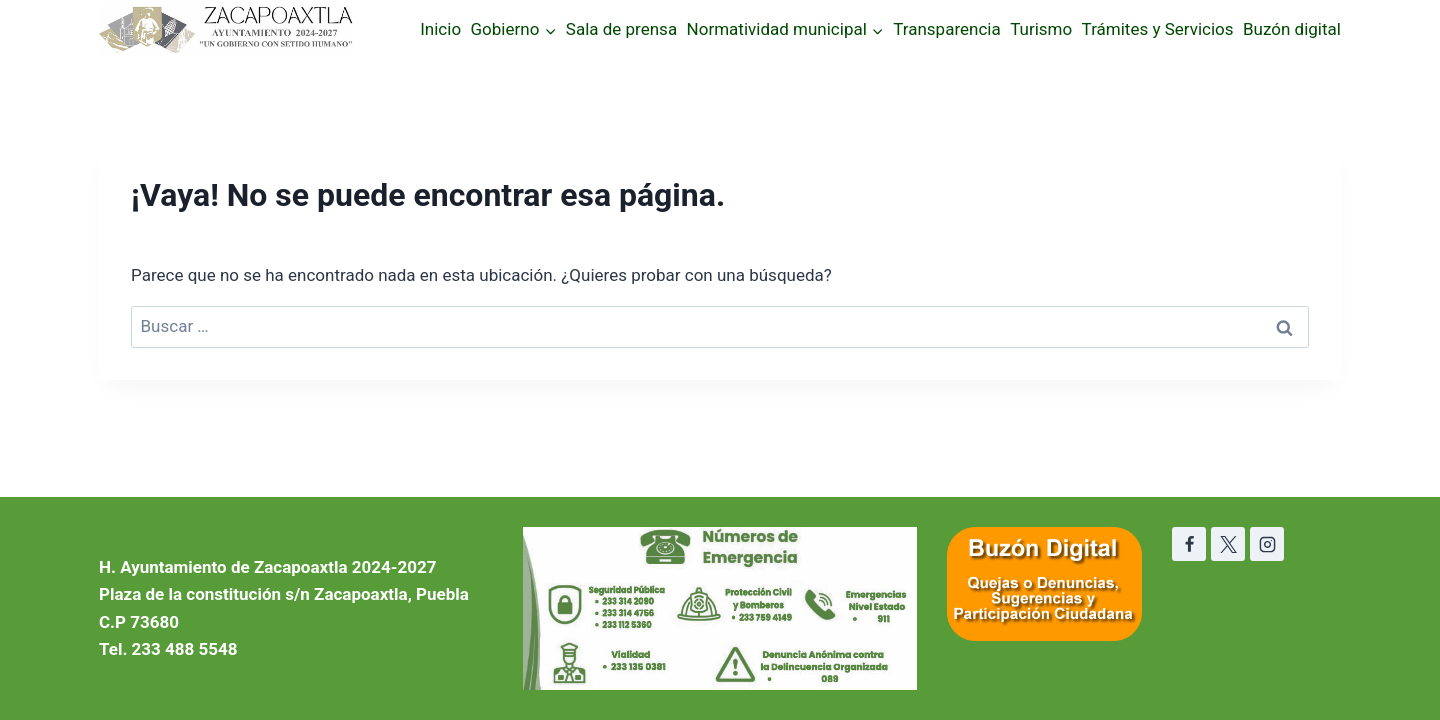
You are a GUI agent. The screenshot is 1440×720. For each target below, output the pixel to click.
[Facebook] (1189, 544)
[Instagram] (1267, 544)
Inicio (440, 29)
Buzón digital (1292, 29)
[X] (1228, 544)
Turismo (1041, 29)
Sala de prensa (621, 29)
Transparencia (946, 29)
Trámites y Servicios (1158, 29)
